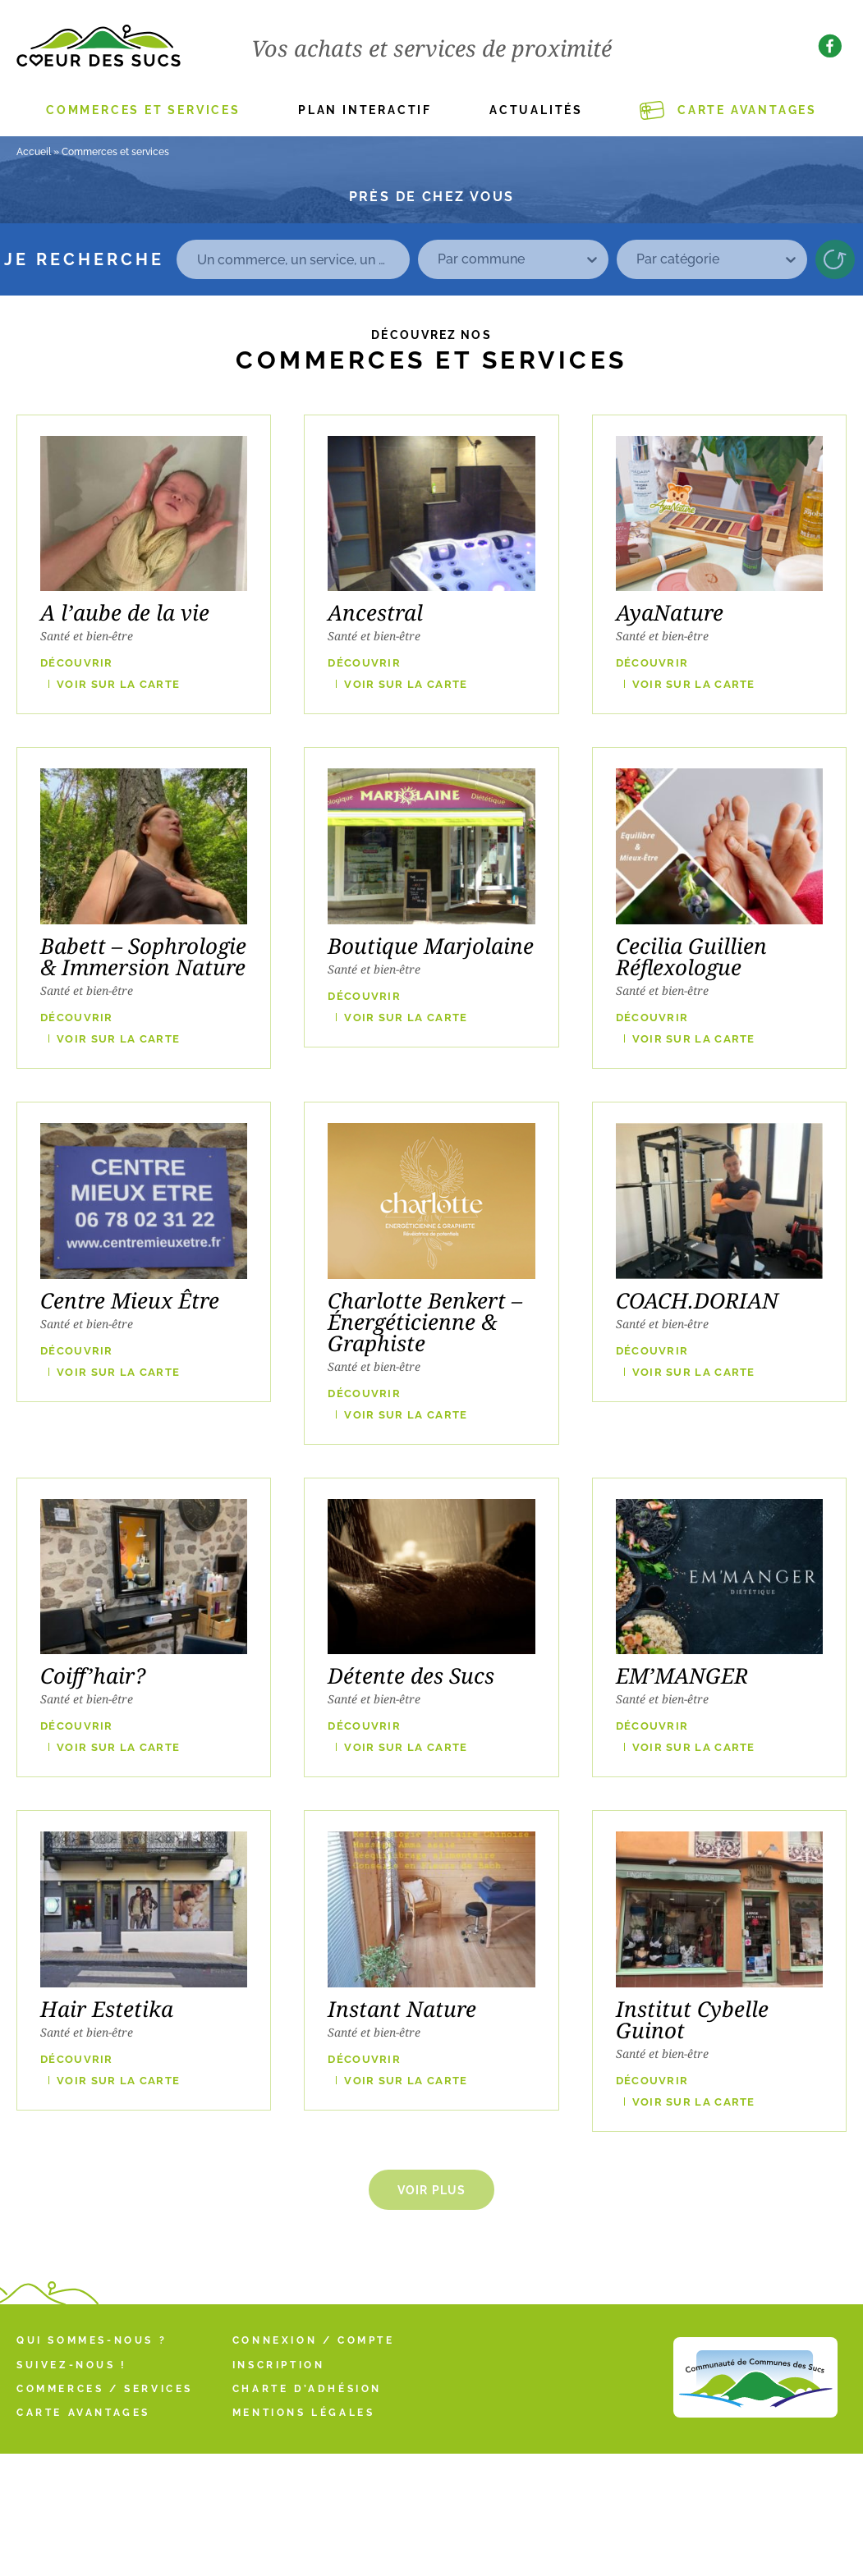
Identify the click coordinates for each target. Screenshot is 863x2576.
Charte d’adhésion (307, 2389)
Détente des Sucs (411, 1675)
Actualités (536, 110)
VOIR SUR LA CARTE (118, 684)
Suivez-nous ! (71, 2365)
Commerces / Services (104, 2389)
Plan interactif (365, 110)
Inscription (278, 2365)
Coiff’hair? (92, 1675)
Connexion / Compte (313, 2340)
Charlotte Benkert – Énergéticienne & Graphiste (425, 1322)
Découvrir (76, 663)
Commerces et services (143, 110)
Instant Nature (402, 2009)
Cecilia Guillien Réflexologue (691, 956)
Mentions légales (303, 2412)
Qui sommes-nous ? (91, 2340)
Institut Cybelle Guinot (692, 2019)
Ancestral (375, 612)
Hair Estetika (106, 2009)
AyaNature (669, 612)
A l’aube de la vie (124, 612)
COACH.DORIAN (697, 1300)
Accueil (33, 152)
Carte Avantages (747, 110)
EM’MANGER (682, 1675)
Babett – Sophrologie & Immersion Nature (143, 956)
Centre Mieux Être (129, 1300)
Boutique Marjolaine (431, 945)
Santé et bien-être (86, 636)
